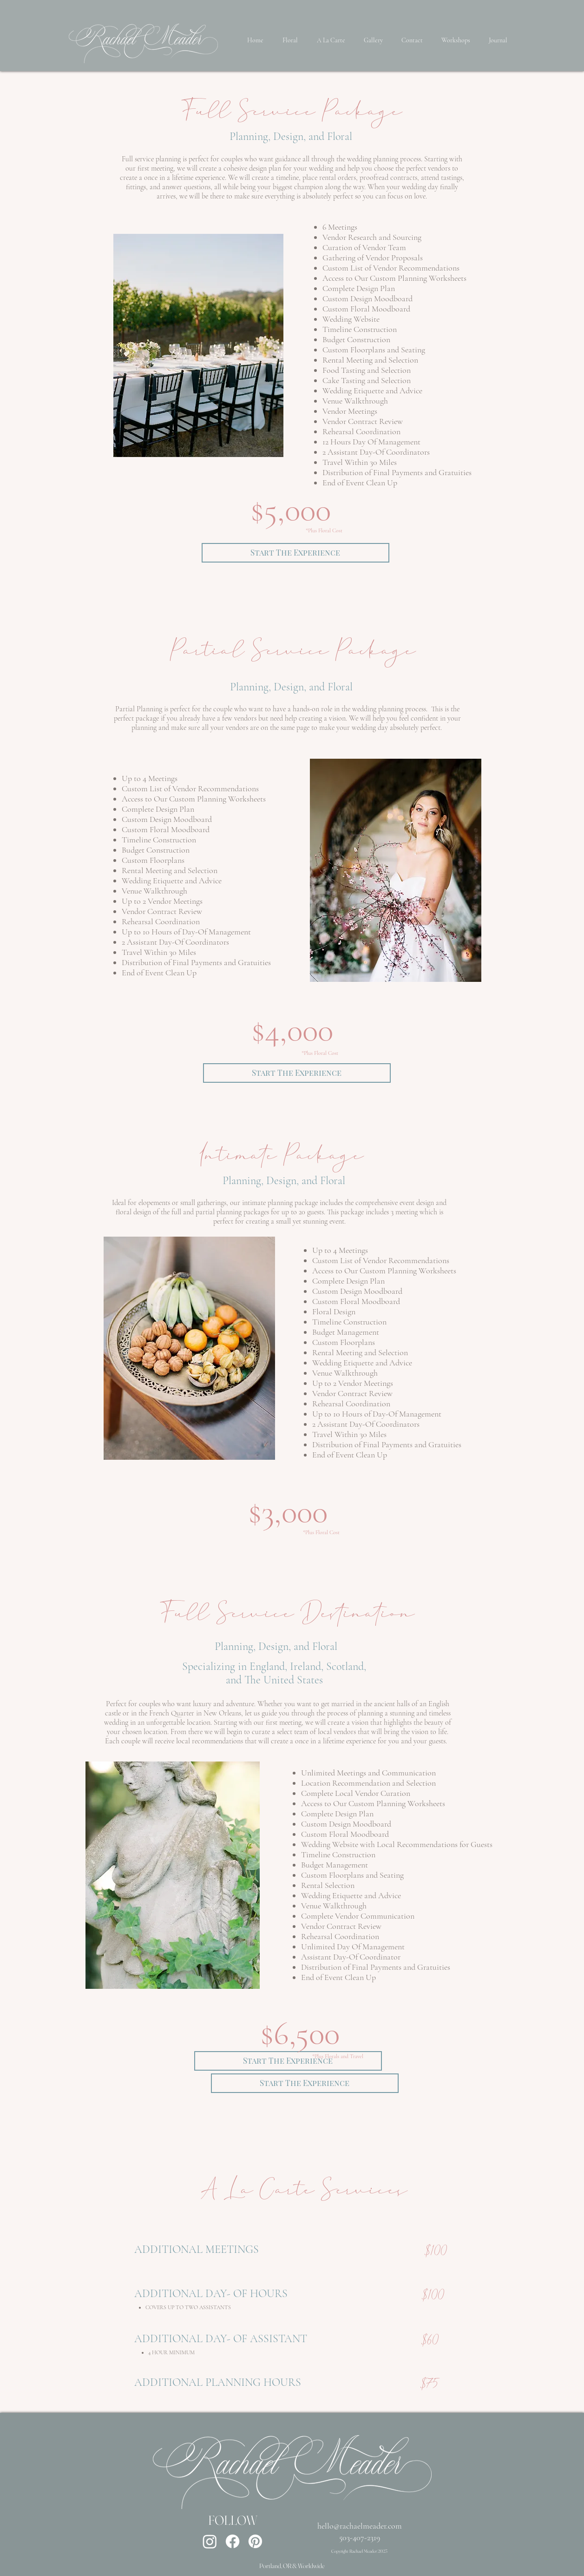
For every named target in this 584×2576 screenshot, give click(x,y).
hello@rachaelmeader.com (359, 2526)
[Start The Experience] (295, 553)
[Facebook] (232, 2541)
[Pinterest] (255, 2541)
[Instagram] (210, 2541)
